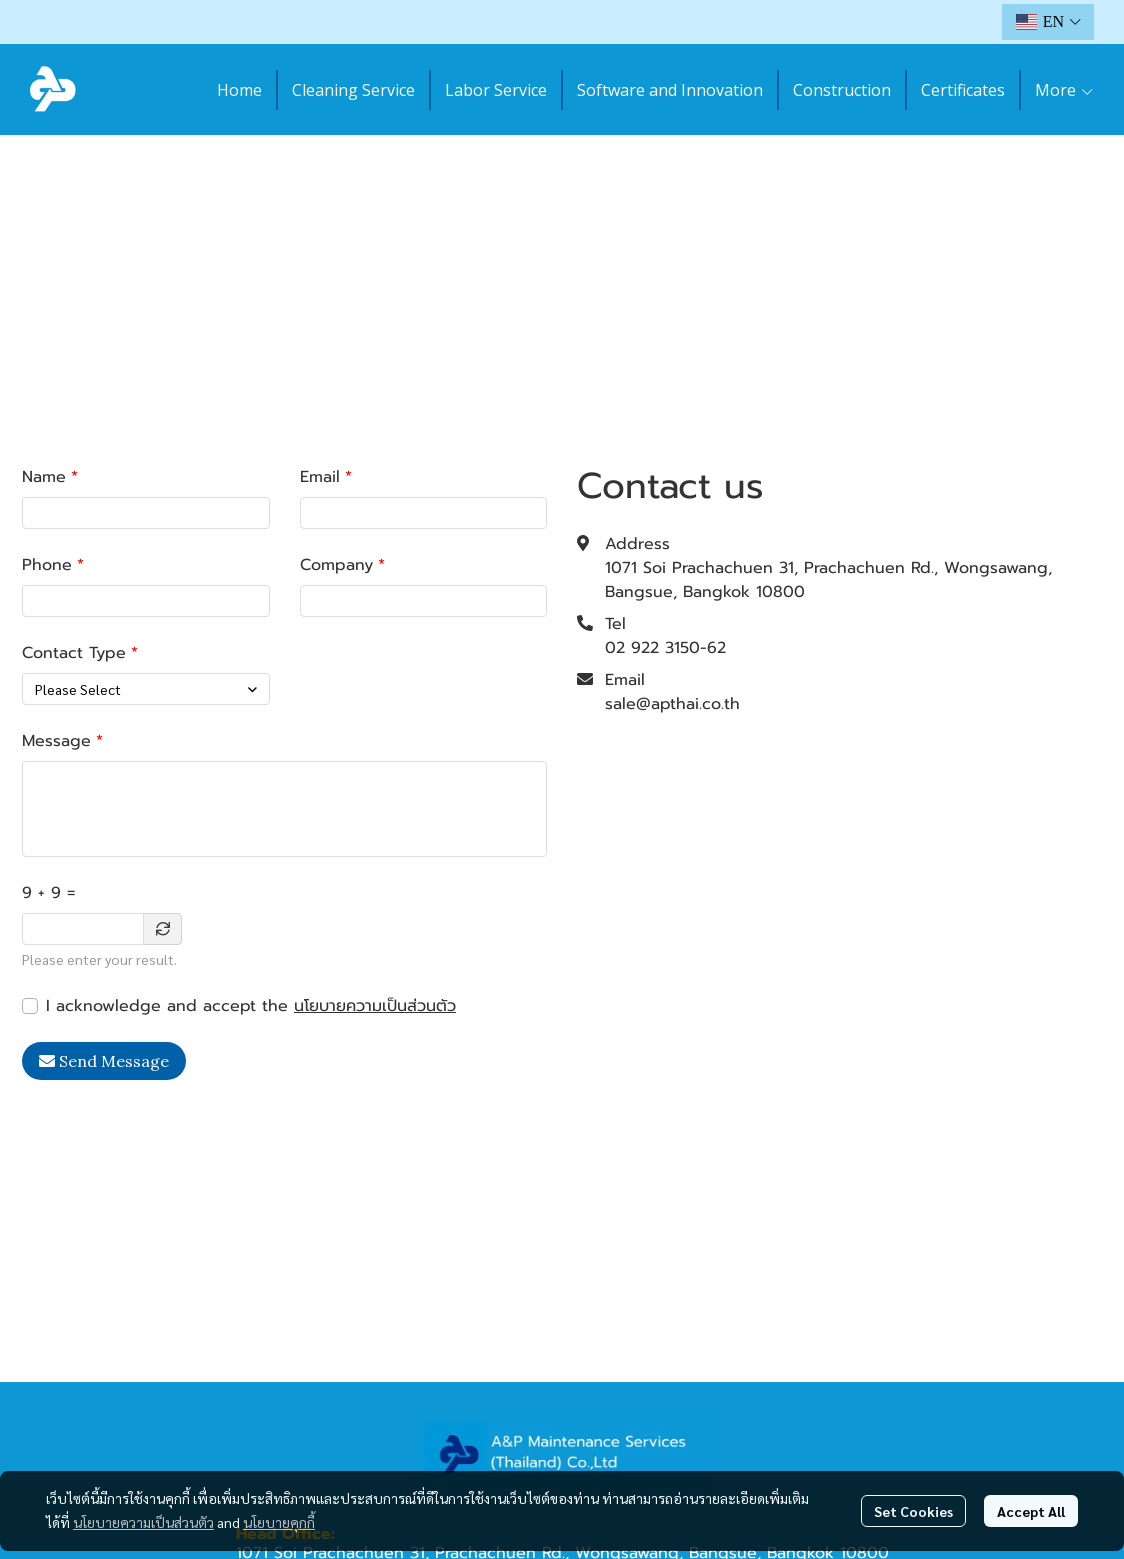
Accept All (1031, 1511)
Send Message (104, 1061)
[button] (1048, 22)
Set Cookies (913, 1511)
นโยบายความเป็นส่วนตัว (375, 1006)
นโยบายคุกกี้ (279, 1522)
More (1065, 90)
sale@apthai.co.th (672, 704)
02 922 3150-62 (665, 648)
